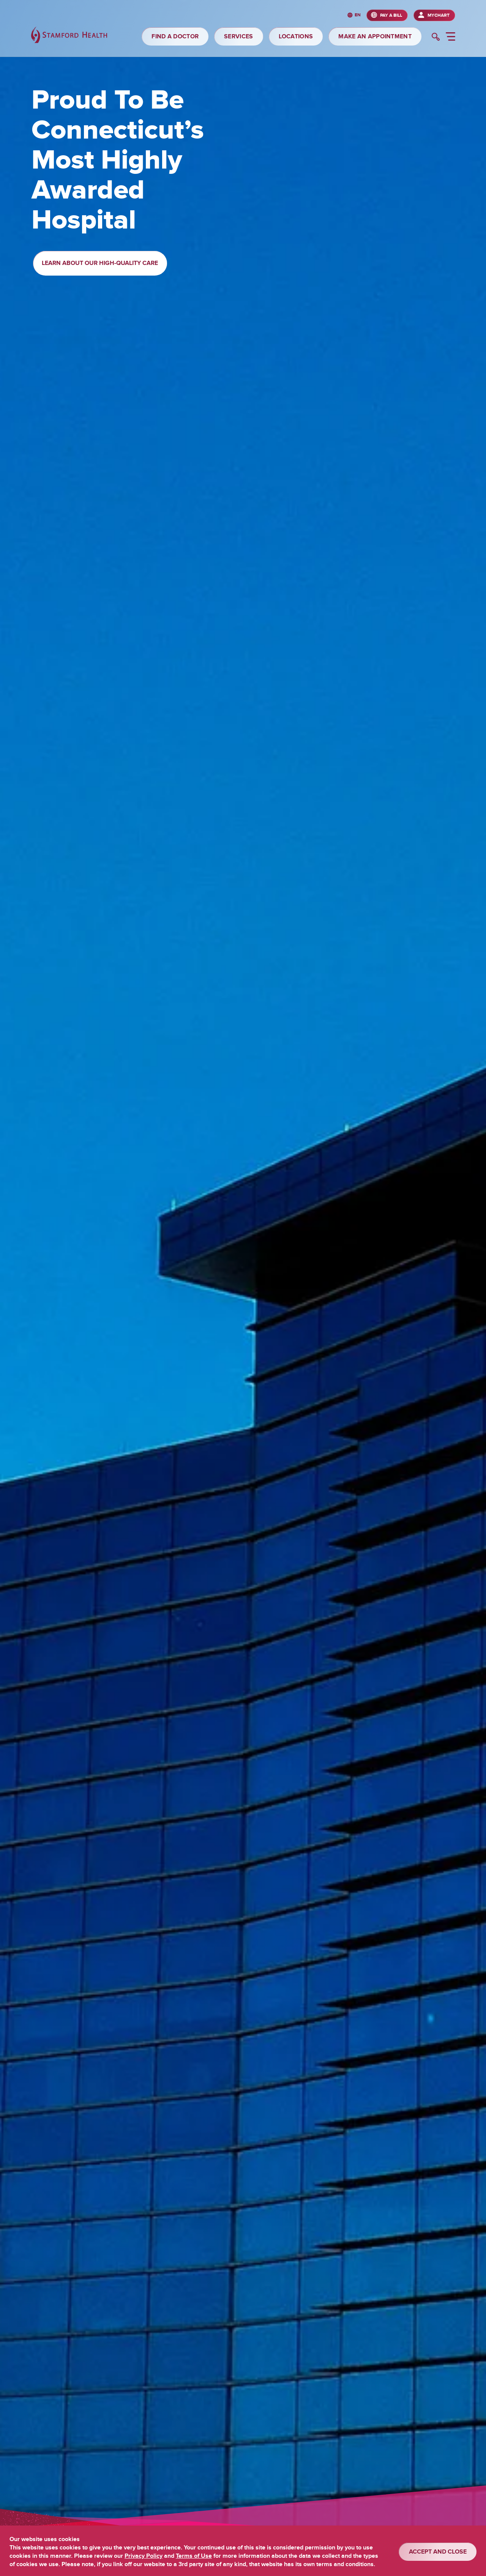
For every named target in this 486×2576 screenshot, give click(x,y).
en (358, 15)
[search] (436, 38)
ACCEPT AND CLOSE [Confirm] (438, 2552)
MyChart (439, 15)
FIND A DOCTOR (175, 36)
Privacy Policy (144, 2556)
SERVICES (238, 36)
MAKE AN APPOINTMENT (375, 36)
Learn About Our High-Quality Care (100, 263)
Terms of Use (194, 2556)
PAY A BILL (391, 15)
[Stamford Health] (69, 36)
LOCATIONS (296, 36)
